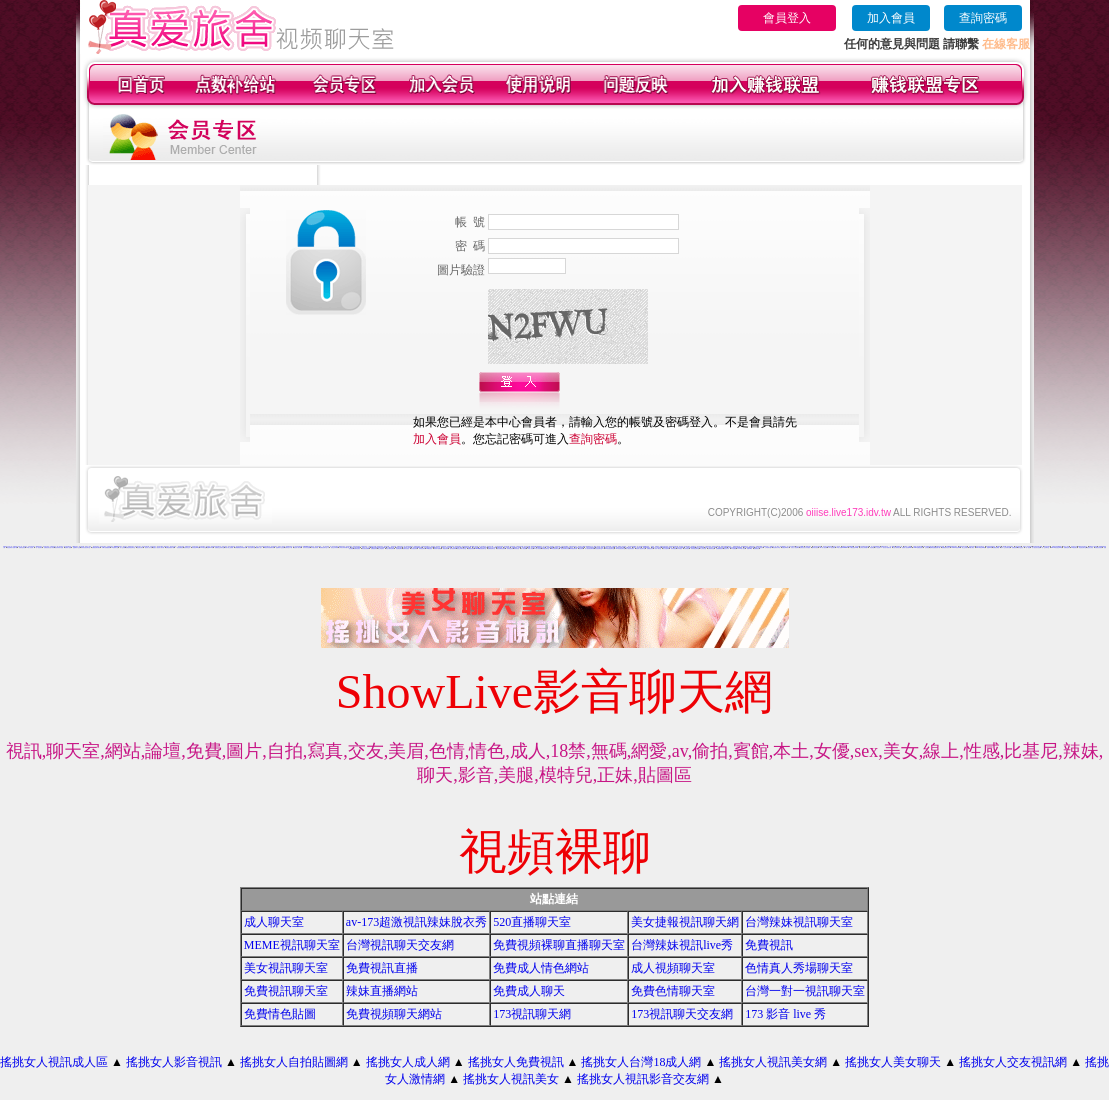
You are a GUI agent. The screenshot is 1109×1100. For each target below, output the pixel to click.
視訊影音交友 (187, 547)
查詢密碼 (983, 18)
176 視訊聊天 (831, 547)
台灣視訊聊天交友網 (400, 945)
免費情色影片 (1067, 547)
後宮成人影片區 (148, 547)
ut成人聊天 (971, 547)
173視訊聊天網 (532, 1014)
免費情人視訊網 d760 (907, 547)
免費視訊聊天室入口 (324, 547)
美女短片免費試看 (887, 547)
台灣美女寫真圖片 (864, 547)
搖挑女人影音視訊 (174, 1062)
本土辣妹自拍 (703, 548)
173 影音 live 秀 (785, 1014)
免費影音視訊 (406, 548)
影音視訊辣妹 (318, 546)
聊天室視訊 (1020, 547)
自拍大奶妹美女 (896, 547)
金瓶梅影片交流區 (280, 547)
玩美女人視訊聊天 (795, 547)
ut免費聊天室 (115, 547)
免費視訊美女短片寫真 (49, 547)
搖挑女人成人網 (408, 1062)
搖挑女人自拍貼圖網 (294, 1062)
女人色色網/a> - (879, 547)
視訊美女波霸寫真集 (827, 546)
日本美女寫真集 (314, 547)
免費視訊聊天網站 (96, 547)
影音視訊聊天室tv (599, 548)
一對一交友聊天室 (1045, 547)
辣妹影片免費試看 (716, 546)
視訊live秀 (989, 547)
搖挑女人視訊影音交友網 (643, 1079)
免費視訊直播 (382, 968)
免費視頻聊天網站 (394, 1014)
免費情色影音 (22, 547)
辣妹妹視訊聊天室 (695, 548)
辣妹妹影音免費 (306, 547)
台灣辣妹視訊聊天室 (799, 922)
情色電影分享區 (776, 547)
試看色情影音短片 (573, 546)
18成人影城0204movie (841, 547)
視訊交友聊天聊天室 (461, 548)
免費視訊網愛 (996, 547)
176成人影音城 (29, 547)
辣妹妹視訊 (673, 548)
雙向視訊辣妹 (453, 548)
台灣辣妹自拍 (711, 548)
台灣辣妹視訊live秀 (682, 945)
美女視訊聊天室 (286, 968)
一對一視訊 (1027, 547)
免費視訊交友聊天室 (219, 547)
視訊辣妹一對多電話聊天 (684, 546)
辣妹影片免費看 (437, 548)
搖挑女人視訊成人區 (54, 1062)
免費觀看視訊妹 (719, 548)
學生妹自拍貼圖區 (632, 546)
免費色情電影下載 (170, 547)
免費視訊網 (1014, 547)
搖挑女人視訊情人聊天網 (158, 547)
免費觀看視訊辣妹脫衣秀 (240, 547)
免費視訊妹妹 (374, 548)
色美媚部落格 (550, 547)
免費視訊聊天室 (286, 991)
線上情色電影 (381, 548)
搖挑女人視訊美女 (511, 1079)
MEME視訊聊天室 (292, 945)
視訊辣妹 (581, 548)
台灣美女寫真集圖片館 (344, 547)
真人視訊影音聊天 (630, 548)
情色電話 (872, 547)
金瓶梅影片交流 (76, 547)
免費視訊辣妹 (650, 548)
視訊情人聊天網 (297, 547)
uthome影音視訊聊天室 (481, 548)
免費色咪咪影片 (785, 547)
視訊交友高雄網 (334, 547)
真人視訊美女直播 (1036, 547)
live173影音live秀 (980, 547)
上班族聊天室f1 (768, 547)
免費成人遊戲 (68, 547)
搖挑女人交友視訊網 (1013, 1062)
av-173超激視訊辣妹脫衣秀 (416, 922)
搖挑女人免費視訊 (516, 1062)
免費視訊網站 (471, 548)
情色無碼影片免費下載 (12, 547)
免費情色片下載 (288, 547)
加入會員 (891, 18)
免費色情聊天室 (673, 991)
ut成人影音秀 (538, 548)
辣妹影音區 (516, 548)
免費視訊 (769, 945)
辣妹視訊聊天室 (545, 548)
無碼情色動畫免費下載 (935, 547)
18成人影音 (530, 548)
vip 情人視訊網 (823, 547)
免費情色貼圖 (280, 1014)
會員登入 (787, 18)
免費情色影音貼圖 (940, 546)
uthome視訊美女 (118, 546)
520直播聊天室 (532, 922)
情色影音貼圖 (527, 546)
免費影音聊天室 (491, 548)
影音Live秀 (749, 548)
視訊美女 (125, 546)
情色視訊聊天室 (1082, 547)
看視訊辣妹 (445, 548)
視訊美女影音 (1090, 547)
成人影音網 (523, 548)
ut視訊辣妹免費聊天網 (269, 547)
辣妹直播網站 (382, 991)
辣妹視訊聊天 (422, 548)
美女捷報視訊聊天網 (685, 922)
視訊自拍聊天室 (251, 547)
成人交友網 (122, 547)
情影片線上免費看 (229, 547)
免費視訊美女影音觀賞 (805, 547)
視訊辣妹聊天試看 (565, 548)
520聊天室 (203, 547)
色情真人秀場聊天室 (799, 968)
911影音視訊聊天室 (609, 548)
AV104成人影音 (741, 548)
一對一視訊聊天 (38, 547)
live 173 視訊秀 (759, 547)
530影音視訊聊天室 (620, 548)
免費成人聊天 (529, 991)
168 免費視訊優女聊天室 (928, 546)
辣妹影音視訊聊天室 (85, 547)
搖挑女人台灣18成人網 (641, 1062)
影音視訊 (433, 546)
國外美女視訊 (815, 547)
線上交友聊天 (965, 547)
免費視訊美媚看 (1098, 547)
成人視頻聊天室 (673, 968)
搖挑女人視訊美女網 (773, 1062)
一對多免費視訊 (179, 547)
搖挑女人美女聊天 (893, 1062)
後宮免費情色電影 (501, 548)
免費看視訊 (756, 548)
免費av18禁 (210, 547)
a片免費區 (733, 548)
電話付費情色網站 (390, 548)
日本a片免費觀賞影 (106, 547)
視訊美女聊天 (140, 547)
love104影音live (956, 547)
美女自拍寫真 (666, 548)
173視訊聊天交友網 (682, 1014)
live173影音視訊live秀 (1056, 547)
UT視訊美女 (1074, 547)
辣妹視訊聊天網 (573, 548)
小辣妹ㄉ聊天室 (657, 548)
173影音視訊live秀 (853, 547)
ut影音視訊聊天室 (555, 548)
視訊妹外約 (726, 548)
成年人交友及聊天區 (1005, 547)
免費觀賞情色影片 (946, 547)
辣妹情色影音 (510, 548)
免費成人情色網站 (541, 968)
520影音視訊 (429, 548)
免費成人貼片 (259, 547)
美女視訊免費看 (365, 548)
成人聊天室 (274, 922)
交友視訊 (927, 547)
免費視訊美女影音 (541, 547)
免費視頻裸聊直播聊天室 (559, 945)
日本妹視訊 (679, 548)
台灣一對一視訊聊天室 (805, 991)
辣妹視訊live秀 (195, 547)
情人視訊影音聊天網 (589, 548)
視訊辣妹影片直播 (59, 547)
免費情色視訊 (357, 548)
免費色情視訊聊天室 (130, 547)
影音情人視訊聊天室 (640, 548)
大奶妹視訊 (686, 548)
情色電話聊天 (399, 548)
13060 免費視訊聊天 (918, 547)
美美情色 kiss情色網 (417, 547)
